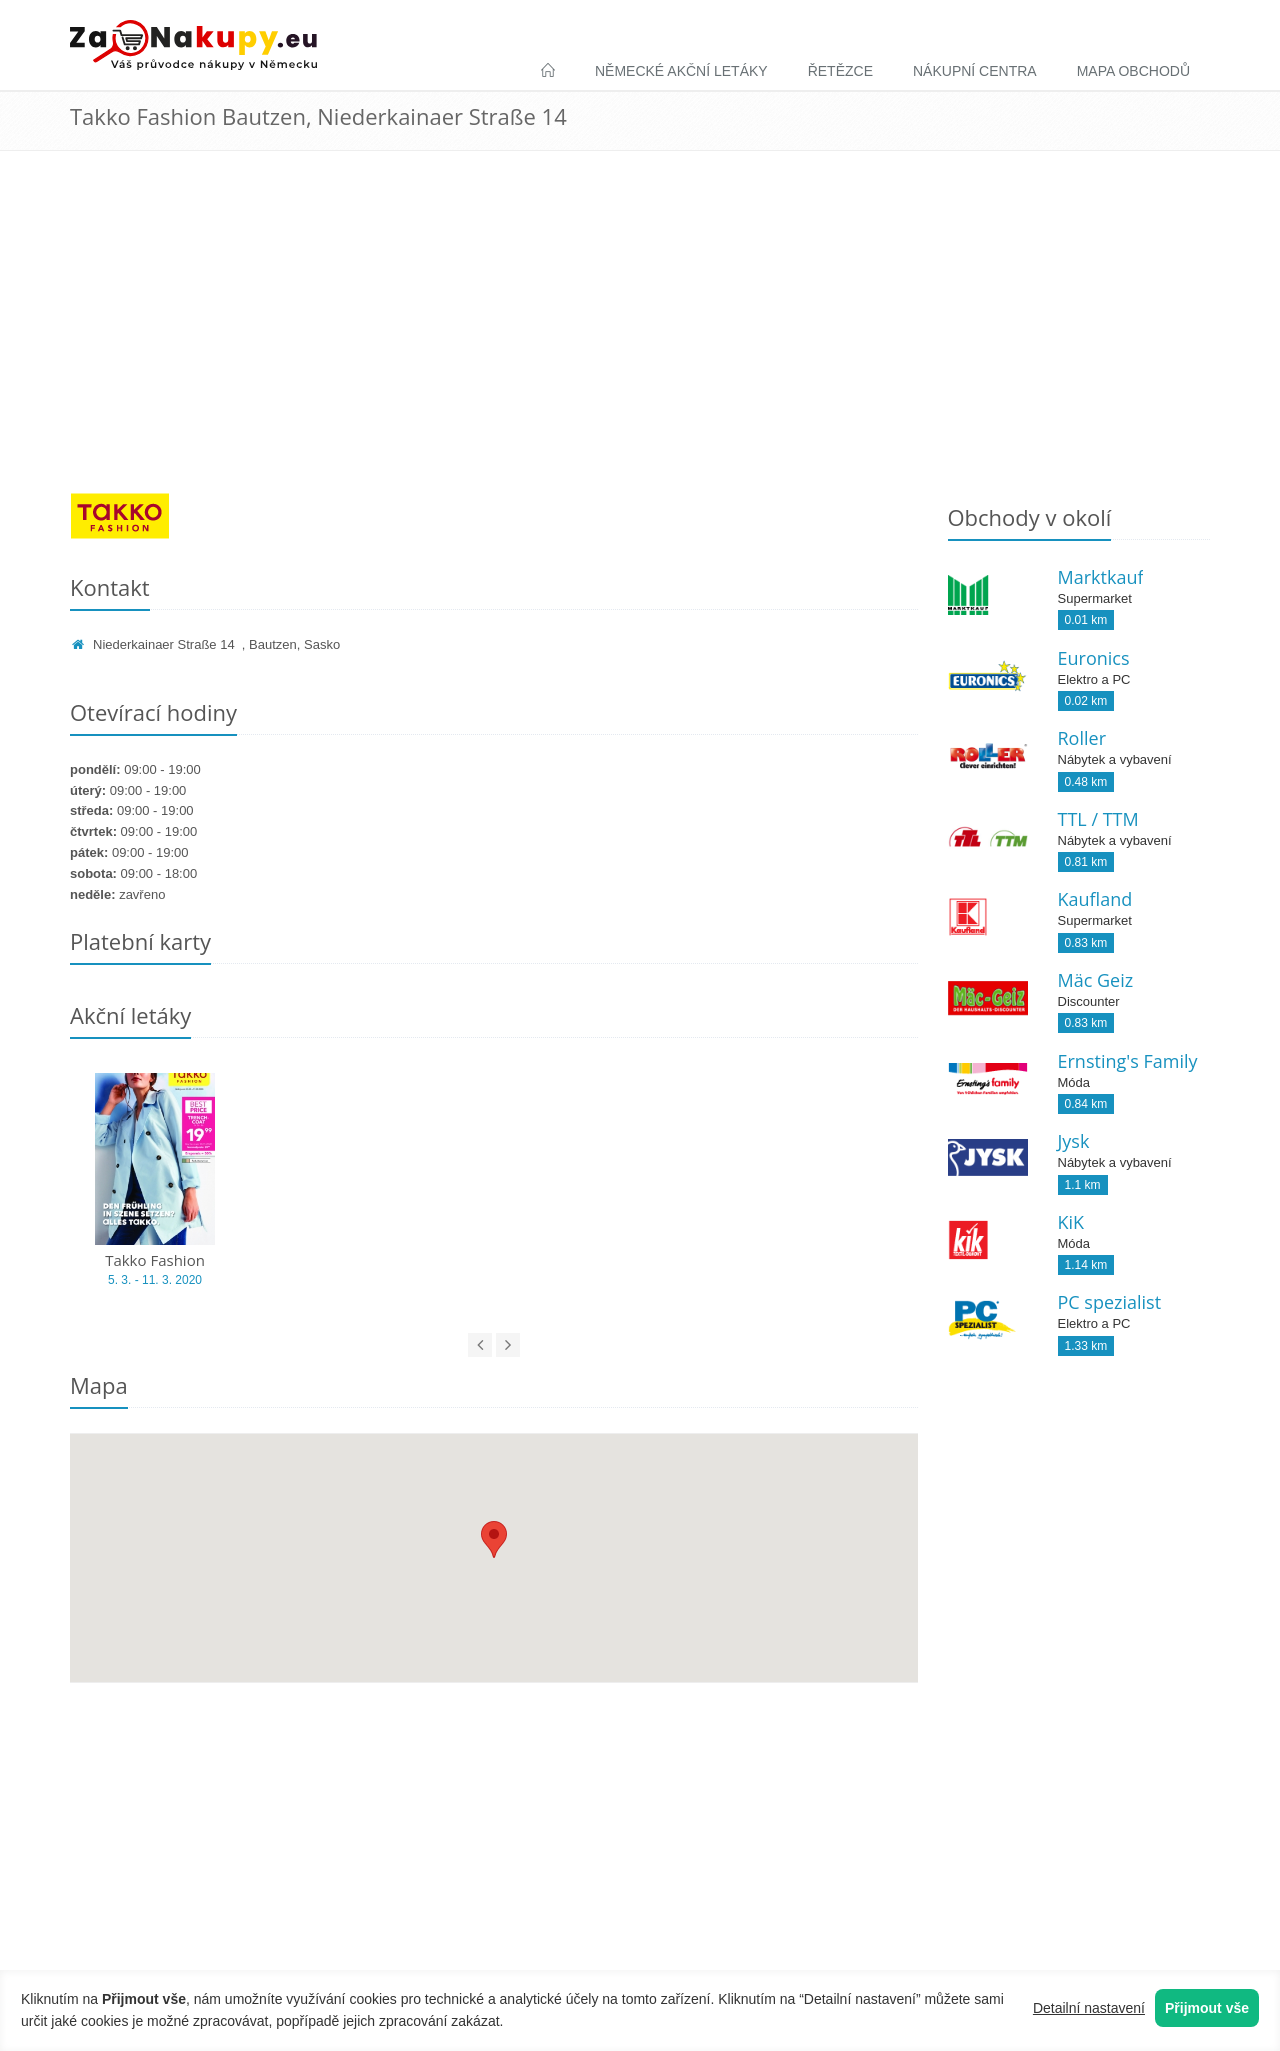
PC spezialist (1110, 1302)
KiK (1071, 1222)
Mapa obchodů (1133, 71)
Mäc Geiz (1096, 980)
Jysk (1074, 1141)
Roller (1082, 738)
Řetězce (840, 71)
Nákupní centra (975, 71)
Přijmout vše (1207, 2008)
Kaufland (1095, 899)
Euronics (1094, 658)
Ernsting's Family (1128, 1061)
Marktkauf (1101, 577)
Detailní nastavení (1089, 2008)
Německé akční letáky (681, 71)
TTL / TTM (1098, 819)
